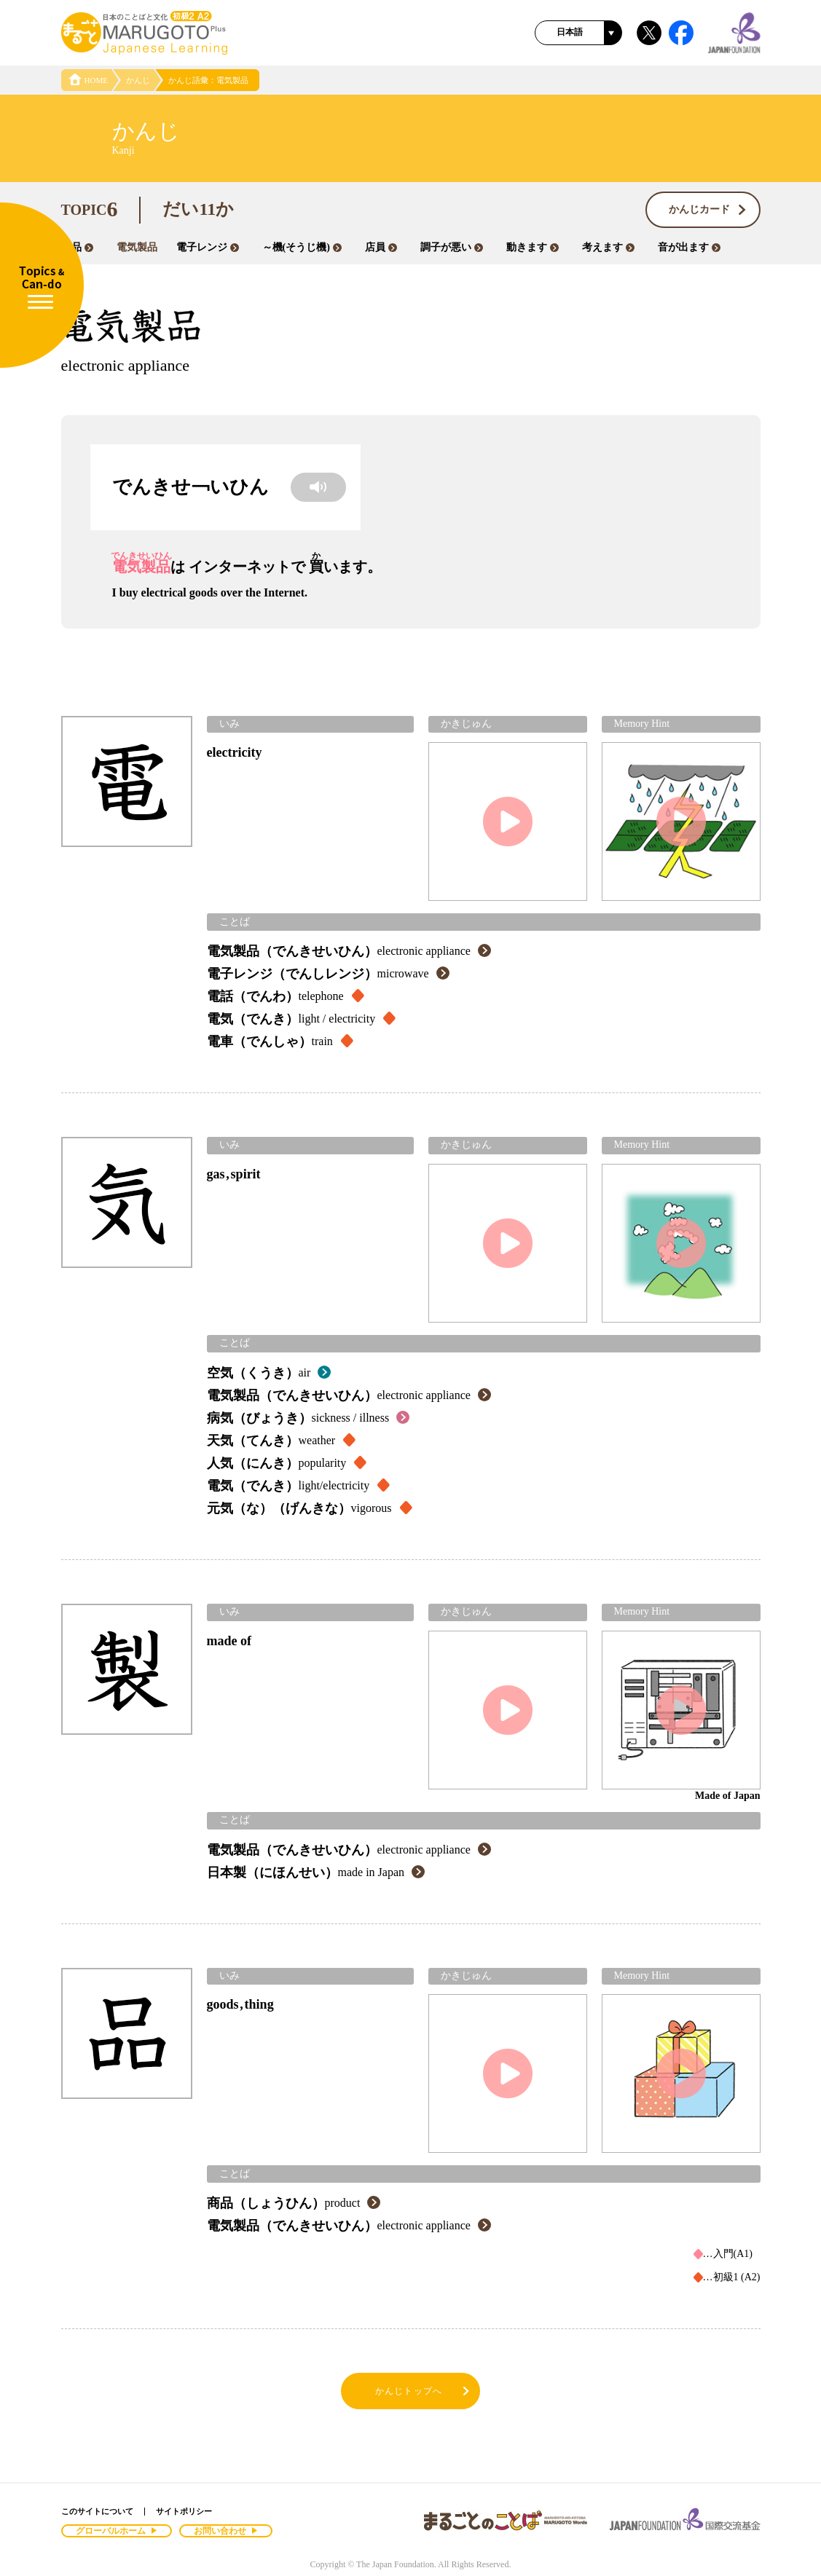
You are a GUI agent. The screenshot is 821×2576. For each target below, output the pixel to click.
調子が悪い (451, 247)
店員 (381, 247)
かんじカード (708, 210)
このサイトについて (97, 2511)
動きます (532, 247)
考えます (608, 247)
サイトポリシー (184, 2511)
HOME (88, 80)
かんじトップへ (423, 2391)
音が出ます (689, 247)
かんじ (138, 80)
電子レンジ (207, 247)
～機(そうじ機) (302, 247)
